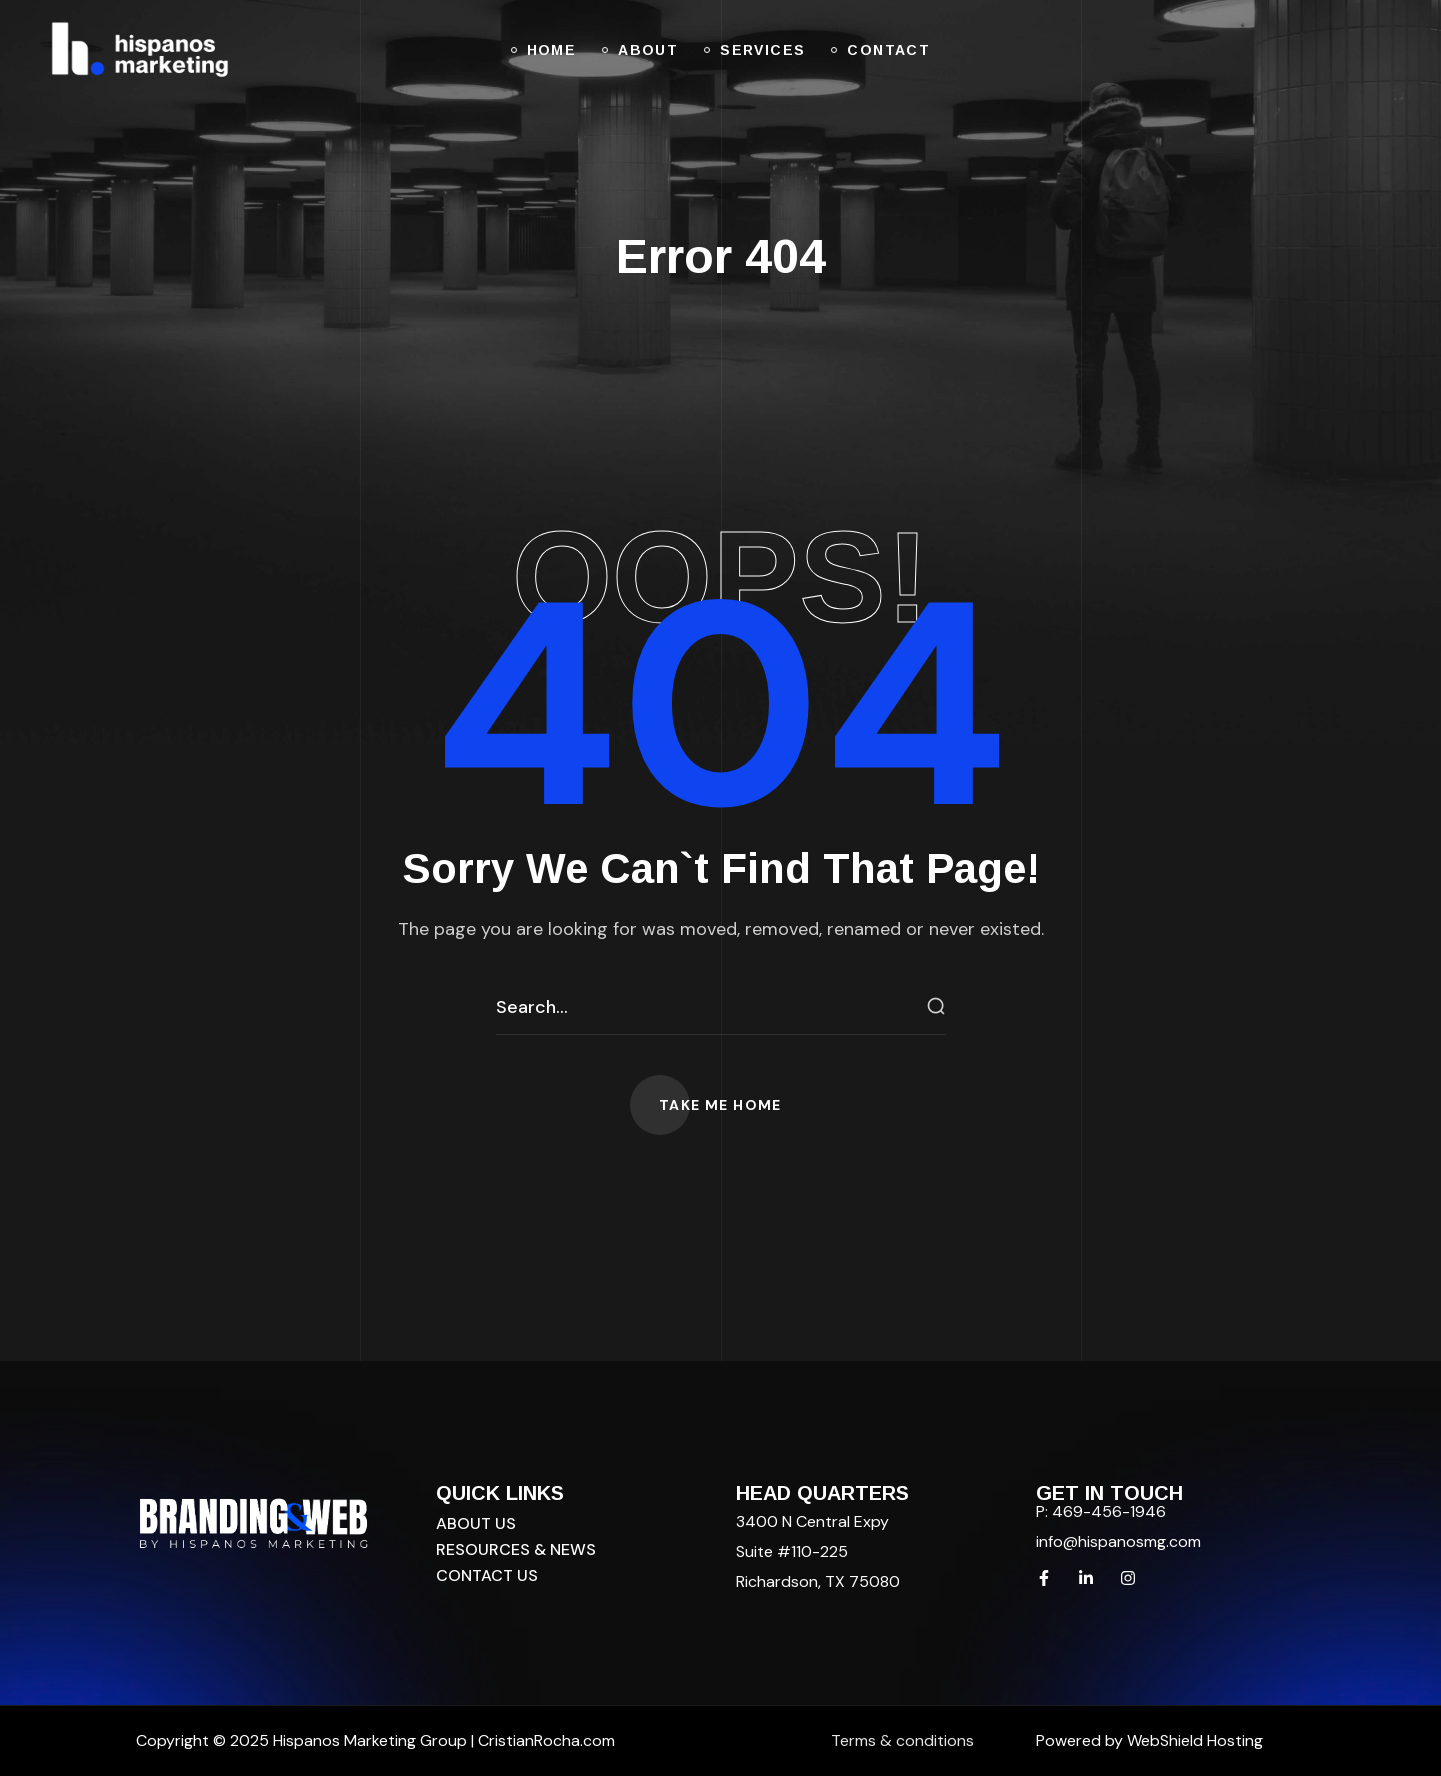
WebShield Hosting (1195, 1740)
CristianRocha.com (546, 1740)
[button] (720, 1105)
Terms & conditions (902, 1740)
